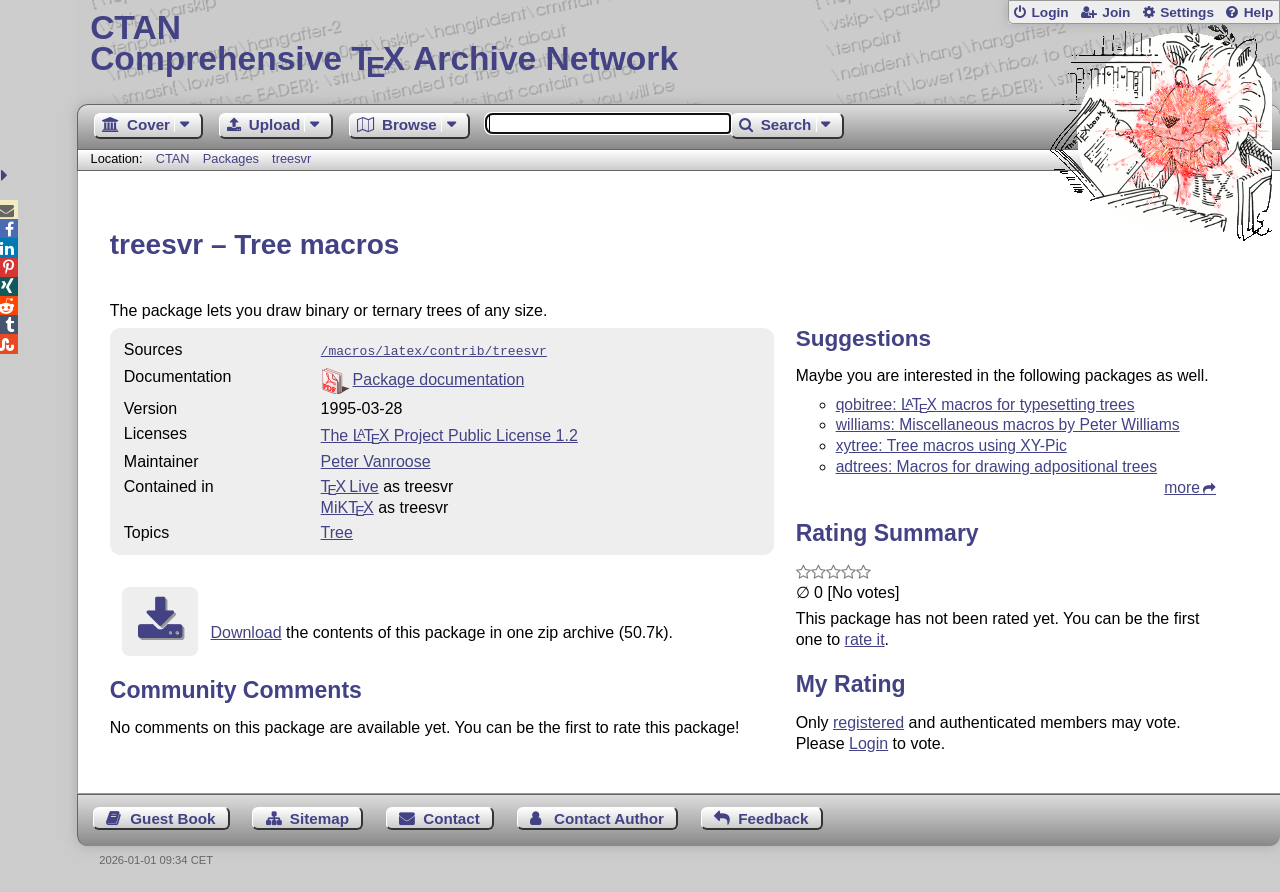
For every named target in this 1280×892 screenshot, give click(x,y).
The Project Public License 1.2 (449, 433)
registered (868, 722)
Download (245, 630)
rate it (865, 639)
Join (1116, 12)
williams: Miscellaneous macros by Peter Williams (1008, 424)
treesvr (291, 158)
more (1182, 487)
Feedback (773, 818)
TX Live (350, 484)
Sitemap (319, 818)
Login (1049, 12)
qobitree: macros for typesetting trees (985, 404)
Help (1259, 12)
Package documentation (439, 377)
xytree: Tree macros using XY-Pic (951, 445)
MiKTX (347, 505)
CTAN (173, 158)
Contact (451, 818)
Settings (1187, 12)
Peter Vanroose (376, 459)
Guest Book (172, 818)
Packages (233, 158)
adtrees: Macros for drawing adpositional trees (996, 466)
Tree (337, 530)
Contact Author (609, 818)
